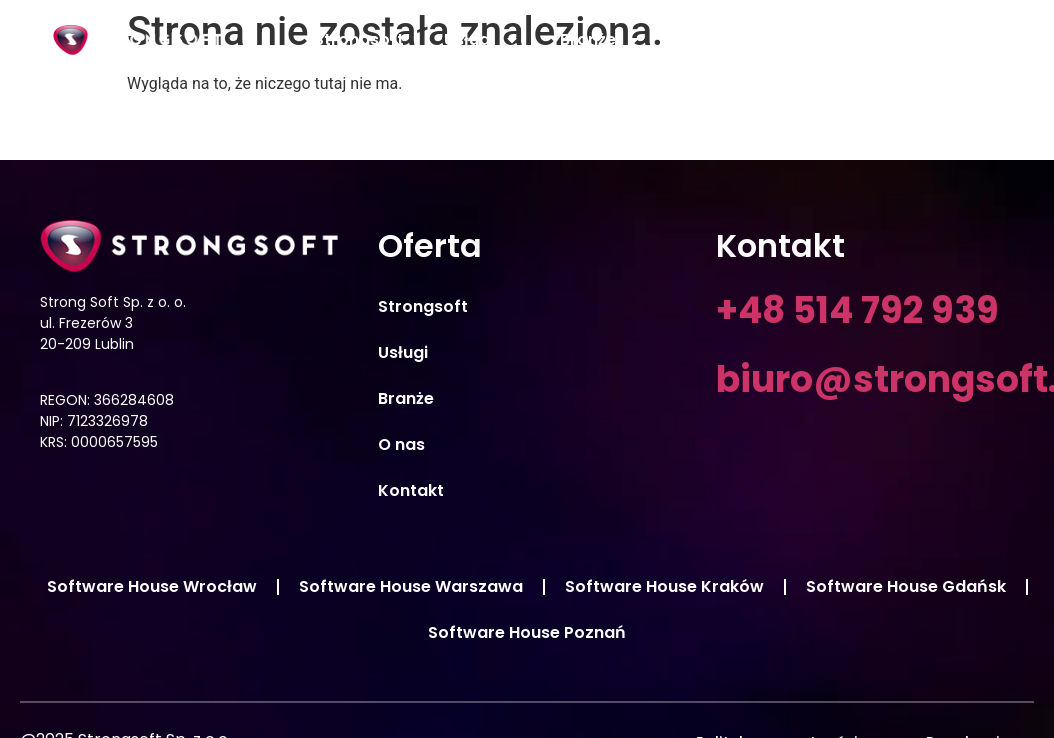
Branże (601, 40)
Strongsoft (359, 39)
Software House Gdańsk (906, 586)
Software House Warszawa (411, 586)
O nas (705, 39)
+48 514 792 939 (857, 310)
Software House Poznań (527, 632)
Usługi (482, 40)
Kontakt (938, 39)
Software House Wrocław (152, 586)
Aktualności (817, 39)
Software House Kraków (664, 586)
